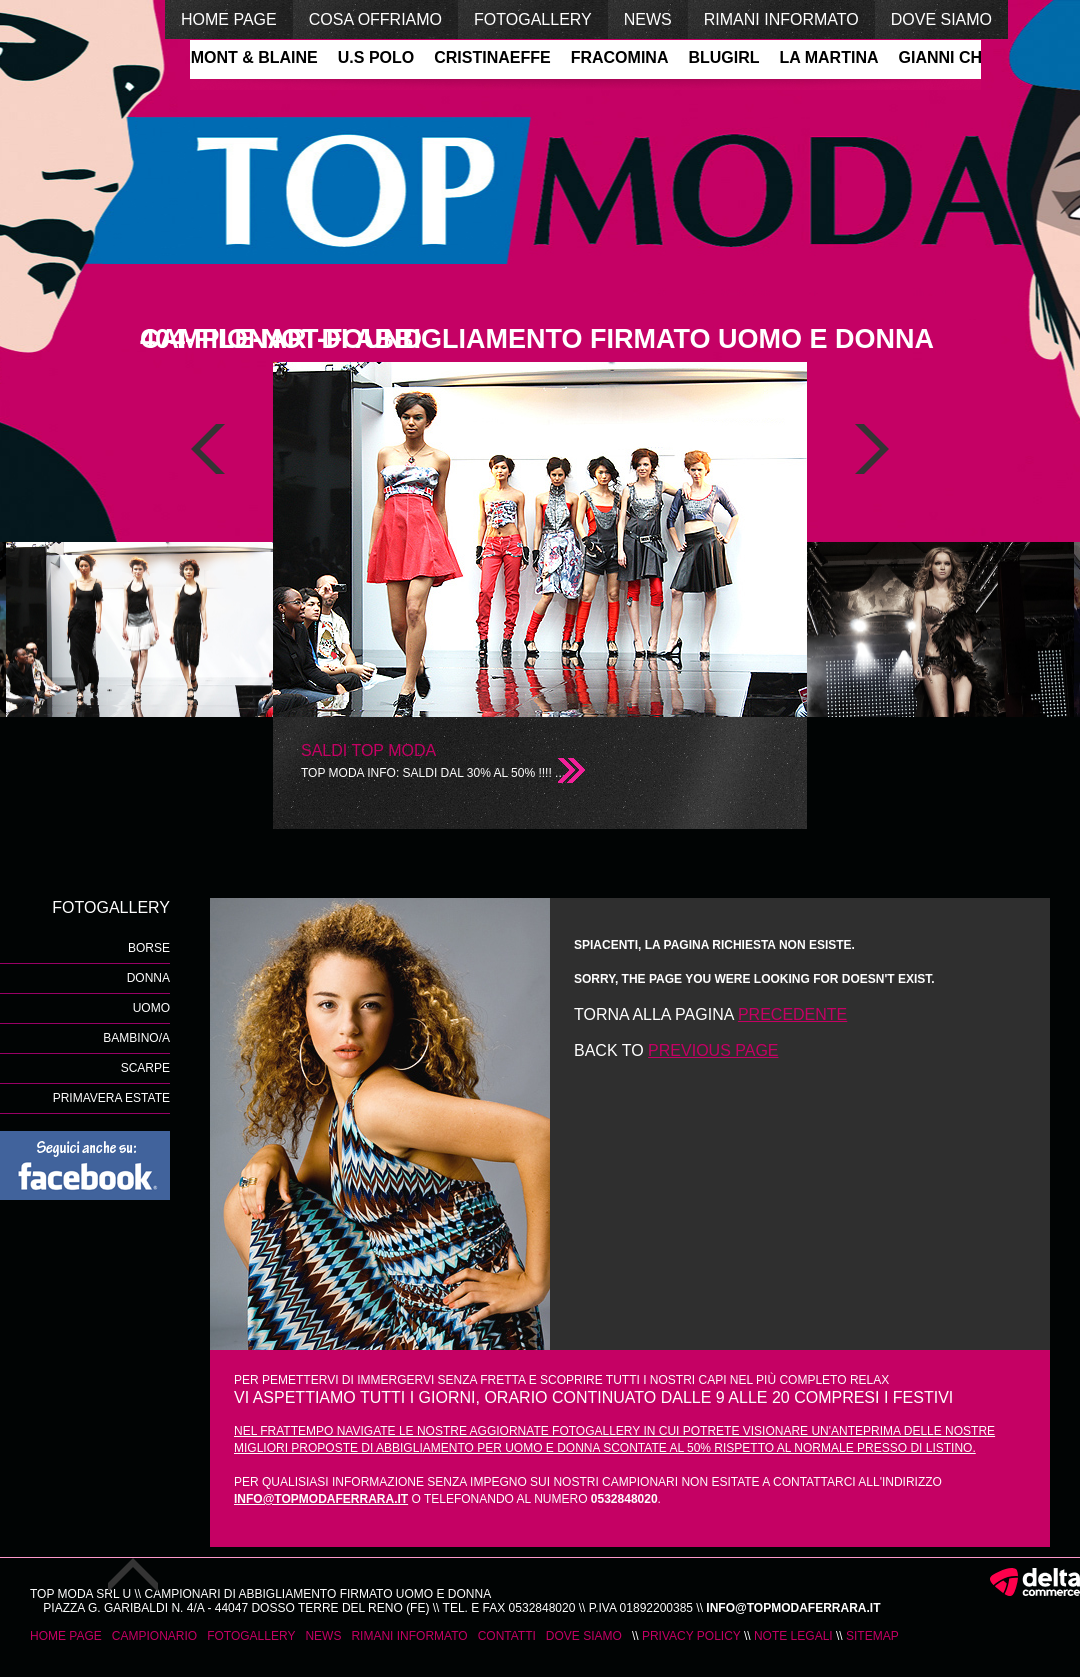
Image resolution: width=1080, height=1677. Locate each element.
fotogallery (533, 19)
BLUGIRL (725, 57)
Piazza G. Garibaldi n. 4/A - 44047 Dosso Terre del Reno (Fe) (236, 1608)
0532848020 (542, 1608)
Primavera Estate (111, 1098)
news (648, 19)
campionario (154, 1636)
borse (149, 948)
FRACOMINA (622, 57)
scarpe (145, 1068)
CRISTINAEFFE (494, 57)
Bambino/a (136, 1038)
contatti (507, 1636)
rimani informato (781, 19)
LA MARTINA (831, 57)
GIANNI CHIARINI (967, 57)
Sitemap (872, 1636)
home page (229, 19)
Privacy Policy (691, 1636)
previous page (713, 1050)
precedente (792, 1014)
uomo (151, 1008)
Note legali (793, 1636)
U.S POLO (378, 57)
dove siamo (941, 19)
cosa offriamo (375, 19)
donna (148, 978)
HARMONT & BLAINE (239, 57)
